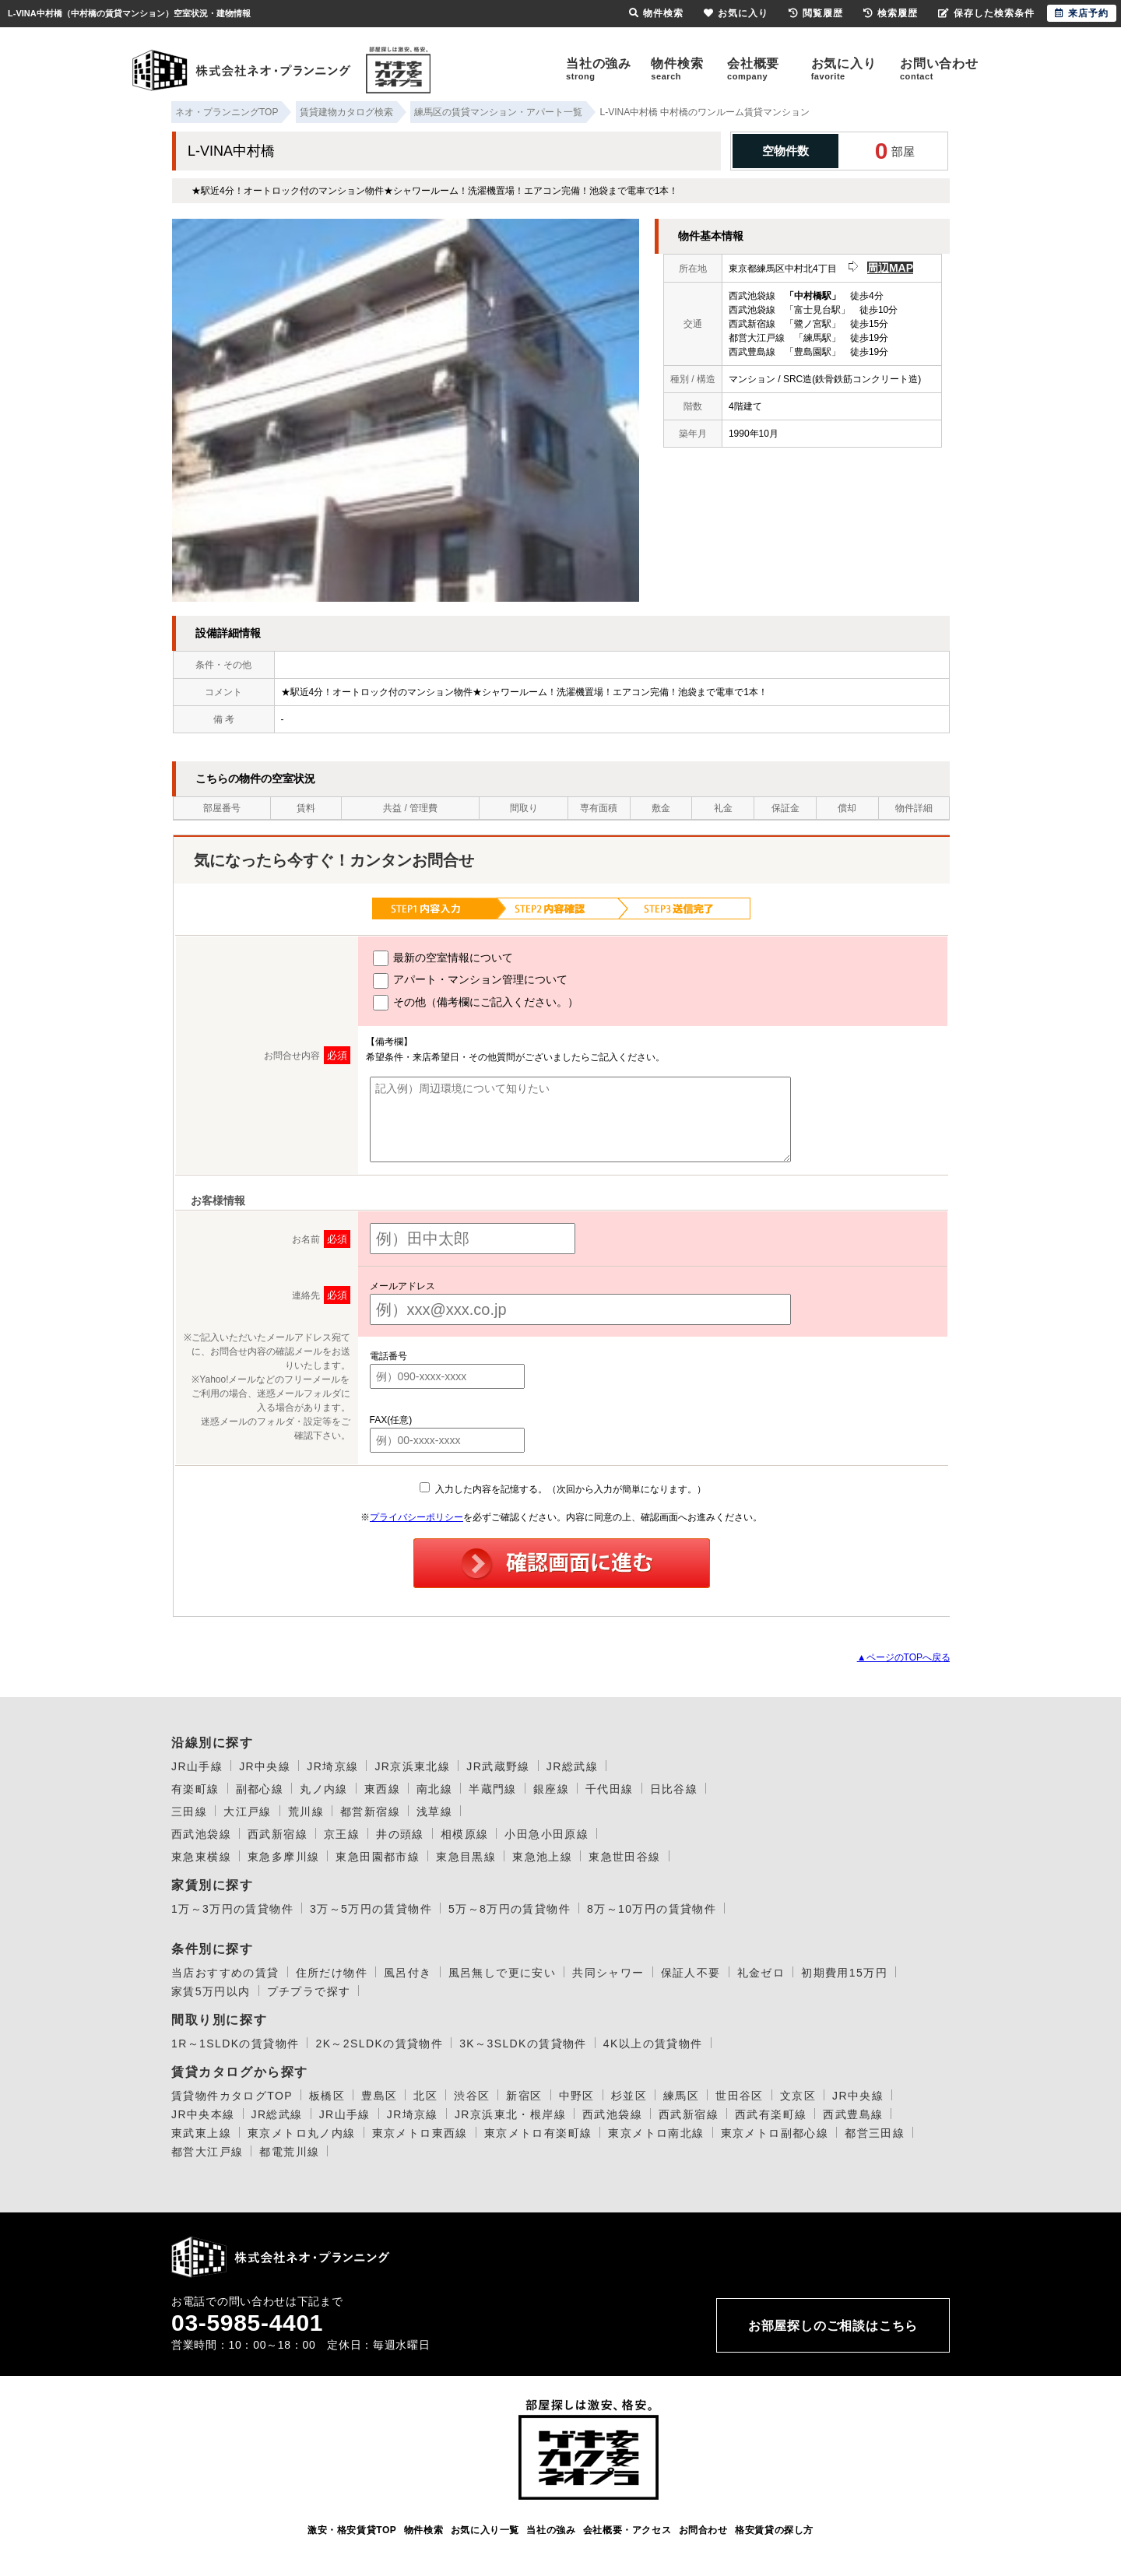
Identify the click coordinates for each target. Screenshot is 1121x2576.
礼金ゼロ (761, 1972)
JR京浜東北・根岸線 (510, 2114)
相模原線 (465, 1834)
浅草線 (434, 1811)
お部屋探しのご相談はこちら (833, 2325)
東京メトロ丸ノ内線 (302, 2133)
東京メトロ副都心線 (775, 2133)
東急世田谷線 (624, 1856)
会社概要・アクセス (627, 2530)
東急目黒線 (466, 1856)
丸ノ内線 (324, 1789)
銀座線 (551, 1789)
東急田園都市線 (378, 1856)
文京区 (798, 2095)
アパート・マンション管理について (470, 981)
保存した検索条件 (986, 13)
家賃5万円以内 (211, 1991)
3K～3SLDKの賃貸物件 (523, 2043)
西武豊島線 (853, 2114)
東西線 (382, 1789)
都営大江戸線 (207, 2151)
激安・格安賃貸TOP (351, 2530)
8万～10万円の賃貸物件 (651, 1909)
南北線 (434, 1789)
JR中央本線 (203, 2114)
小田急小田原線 (546, 1834)
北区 (425, 2095)
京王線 (342, 1834)
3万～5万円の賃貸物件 (371, 1909)
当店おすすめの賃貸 (225, 1972)
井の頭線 (400, 1834)
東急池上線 (542, 1856)
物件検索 (677, 69)
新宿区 (524, 2095)
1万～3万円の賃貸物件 (232, 1909)
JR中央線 (264, 1766)
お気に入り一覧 (485, 2530)
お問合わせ (703, 2530)
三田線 (189, 1811)
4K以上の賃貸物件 (653, 2043)
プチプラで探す (309, 1991)
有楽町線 (195, 1789)
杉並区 (629, 2095)
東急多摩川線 (283, 1856)
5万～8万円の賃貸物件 (509, 1909)
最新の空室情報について (443, 958)
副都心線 (260, 1789)
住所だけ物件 (331, 1972)
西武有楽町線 (770, 2114)
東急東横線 (201, 1856)
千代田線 (609, 1789)
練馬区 (681, 2095)
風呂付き (408, 1972)
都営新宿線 (370, 1811)
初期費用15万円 (844, 1972)
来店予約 (1082, 13)
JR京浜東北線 (412, 1766)
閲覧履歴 (816, 13)
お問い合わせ (939, 69)
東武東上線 (201, 2133)
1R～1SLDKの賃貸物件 (235, 2043)
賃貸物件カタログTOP (232, 2095)
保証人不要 (691, 1972)
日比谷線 (674, 1789)
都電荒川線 (289, 2151)
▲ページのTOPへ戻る (904, 1657)
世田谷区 (739, 2095)
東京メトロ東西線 (420, 2133)
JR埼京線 (332, 1766)
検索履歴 (890, 13)
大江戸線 (247, 1811)
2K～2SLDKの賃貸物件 (379, 2043)
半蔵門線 (493, 1789)
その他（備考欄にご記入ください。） (476, 1002)
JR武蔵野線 (498, 1766)
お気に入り (844, 69)
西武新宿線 (277, 1834)
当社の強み (598, 69)
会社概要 (753, 69)
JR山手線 (197, 1766)
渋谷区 (472, 2095)
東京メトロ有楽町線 (538, 2133)
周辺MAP (890, 268)
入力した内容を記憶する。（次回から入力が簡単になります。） (562, 1489)
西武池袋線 (201, 1834)
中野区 (577, 2095)
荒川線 (306, 1811)
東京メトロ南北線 (656, 2133)
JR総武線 (572, 1766)
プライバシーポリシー (416, 1517)
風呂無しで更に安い (502, 1972)
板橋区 (327, 2095)
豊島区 (379, 2095)
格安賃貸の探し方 (774, 2530)
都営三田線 (875, 2133)
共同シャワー (608, 1972)
